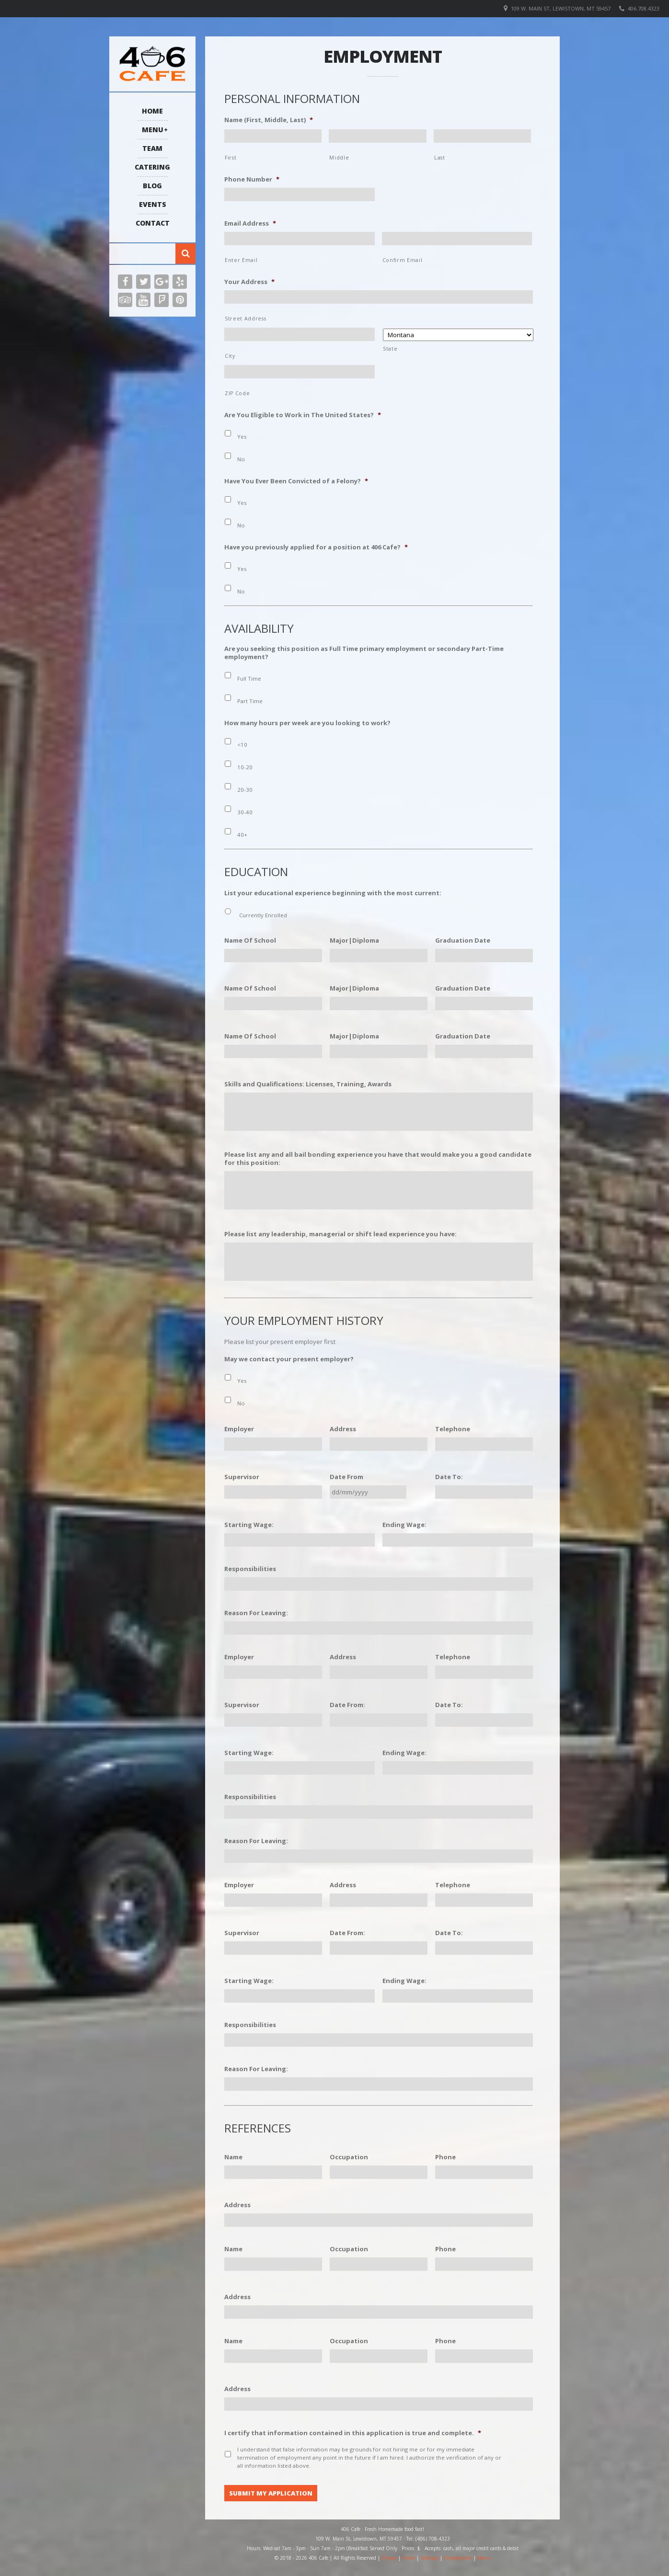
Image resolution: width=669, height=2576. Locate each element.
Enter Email (241, 260)
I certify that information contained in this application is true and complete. (352, 2433)
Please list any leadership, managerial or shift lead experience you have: (340, 1234)
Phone (445, 2157)
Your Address (249, 282)
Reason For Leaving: (256, 1613)
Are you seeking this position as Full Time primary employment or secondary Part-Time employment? (364, 653)
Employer (239, 1429)
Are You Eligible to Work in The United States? (302, 415)
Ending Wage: (404, 1525)
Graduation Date (462, 940)
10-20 (245, 767)
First (230, 157)
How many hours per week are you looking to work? (307, 723)
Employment (458, 2556)
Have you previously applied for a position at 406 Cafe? (316, 547)
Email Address (250, 223)
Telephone (452, 1429)
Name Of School (250, 940)
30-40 (245, 812)
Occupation (349, 2157)
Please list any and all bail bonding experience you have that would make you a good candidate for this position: (377, 1159)
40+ (242, 834)
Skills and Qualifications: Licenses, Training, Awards (308, 1084)
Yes (241, 436)
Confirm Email (402, 260)
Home (152, 110)
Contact (153, 223)
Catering (152, 166)
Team (152, 148)
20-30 (245, 789)
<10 (242, 744)
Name (233, 2157)
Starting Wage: (249, 1525)
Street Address (245, 318)
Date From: (347, 1705)
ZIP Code (237, 393)
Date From (346, 1477)
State (390, 348)
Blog (152, 185)
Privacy (389, 2556)
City (230, 356)
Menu (152, 129)
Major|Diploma (354, 940)
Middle (339, 157)
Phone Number (251, 179)
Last (439, 157)
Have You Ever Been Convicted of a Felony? (296, 481)
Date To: (449, 1477)
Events (152, 204)
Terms (408, 2556)
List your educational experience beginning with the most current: (332, 893)
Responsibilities (250, 1569)
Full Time (249, 678)
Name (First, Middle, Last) (268, 120)
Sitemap (429, 2556)
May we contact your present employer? (289, 1359)
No (241, 459)
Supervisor (241, 1477)
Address (343, 1429)
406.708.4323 (643, 8)
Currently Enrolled (263, 915)
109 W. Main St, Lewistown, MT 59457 (561, 8)
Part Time (250, 701)
